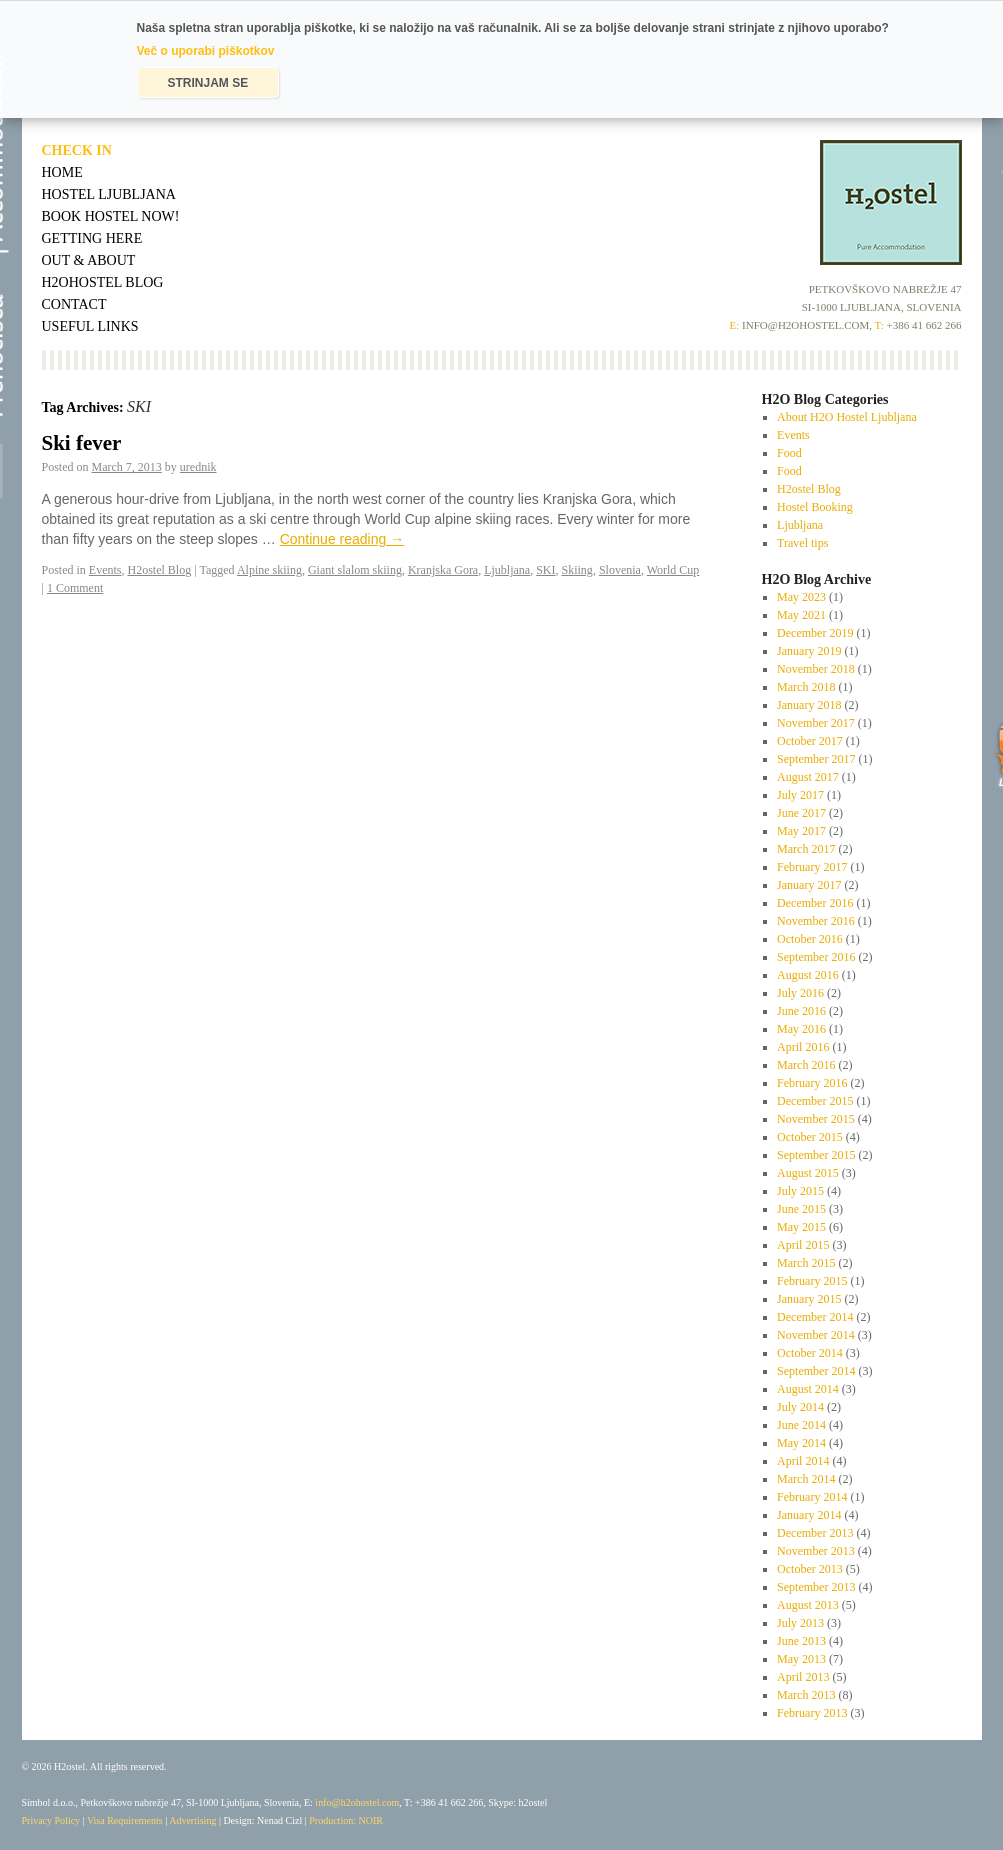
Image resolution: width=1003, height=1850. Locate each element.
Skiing (577, 570)
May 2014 (801, 1443)
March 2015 (806, 1263)
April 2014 (803, 1461)
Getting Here (92, 238)
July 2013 (800, 1623)
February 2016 (812, 1083)
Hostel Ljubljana (109, 194)
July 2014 (800, 1407)
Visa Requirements (125, 1820)
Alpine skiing (269, 570)
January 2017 (809, 885)
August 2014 (808, 1389)
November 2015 (816, 1119)
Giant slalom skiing (355, 570)
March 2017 (806, 849)
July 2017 (800, 795)
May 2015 (801, 1227)
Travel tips (802, 543)
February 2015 (812, 1281)
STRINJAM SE (208, 83)
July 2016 (800, 993)
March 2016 (806, 1065)
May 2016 (801, 1029)
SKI (545, 570)
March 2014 (806, 1479)
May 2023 (801, 597)
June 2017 (801, 813)
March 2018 (806, 687)
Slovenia (620, 570)
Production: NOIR (346, 1820)
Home (62, 172)
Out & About (89, 260)
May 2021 (801, 615)
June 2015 (801, 1209)
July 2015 (800, 1191)
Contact (74, 304)
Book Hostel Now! (111, 216)
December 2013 (815, 1533)
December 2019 (815, 633)
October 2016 (810, 939)
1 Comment (75, 588)
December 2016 (815, 903)
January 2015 (809, 1299)
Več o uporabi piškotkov (206, 51)
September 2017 (816, 759)
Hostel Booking (815, 507)
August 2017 (808, 777)
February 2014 (812, 1497)
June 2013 (801, 1641)
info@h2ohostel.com (357, 1802)
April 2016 (803, 1047)
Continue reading (342, 539)
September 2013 (816, 1587)
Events (105, 570)
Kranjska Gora (443, 570)
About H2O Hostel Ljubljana (847, 417)
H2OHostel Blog (103, 282)
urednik (198, 467)
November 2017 (816, 723)
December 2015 (815, 1101)
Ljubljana (507, 570)
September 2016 (816, 957)
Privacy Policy (51, 1820)
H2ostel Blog (160, 570)
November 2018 (816, 669)
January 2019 (809, 651)
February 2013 (812, 1713)
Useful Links (90, 326)
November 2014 (816, 1335)
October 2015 (810, 1137)
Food (789, 453)
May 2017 (801, 831)
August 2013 (808, 1605)
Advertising (192, 1820)
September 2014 (816, 1371)
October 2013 (810, 1569)
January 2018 (809, 705)
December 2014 (815, 1317)
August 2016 (808, 975)
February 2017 (812, 867)
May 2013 (801, 1659)
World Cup (673, 570)
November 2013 (816, 1551)
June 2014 (801, 1425)
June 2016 (801, 1011)
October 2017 (810, 741)
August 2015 (808, 1173)
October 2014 (810, 1353)
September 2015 (816, 1155)
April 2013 (803, 1677)
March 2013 (806, 1695)
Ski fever (82, 443)
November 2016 (816, 921)
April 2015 (803, 1245)
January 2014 (809, 1515)
